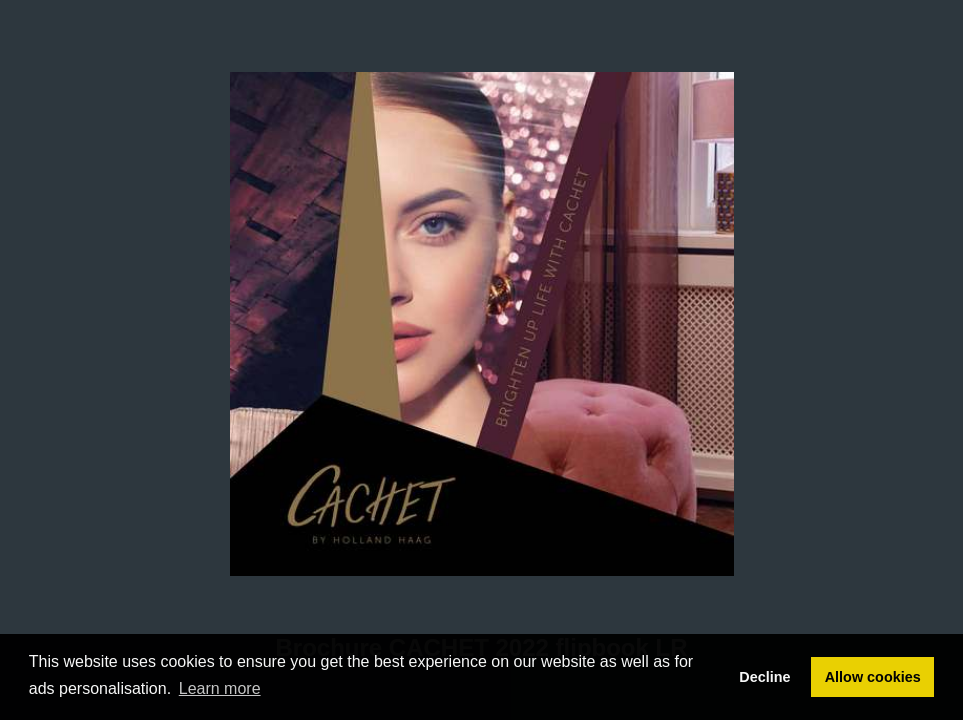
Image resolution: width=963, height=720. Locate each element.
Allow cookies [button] (873, 677)
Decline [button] (764, 677)
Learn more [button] (220, 688)
